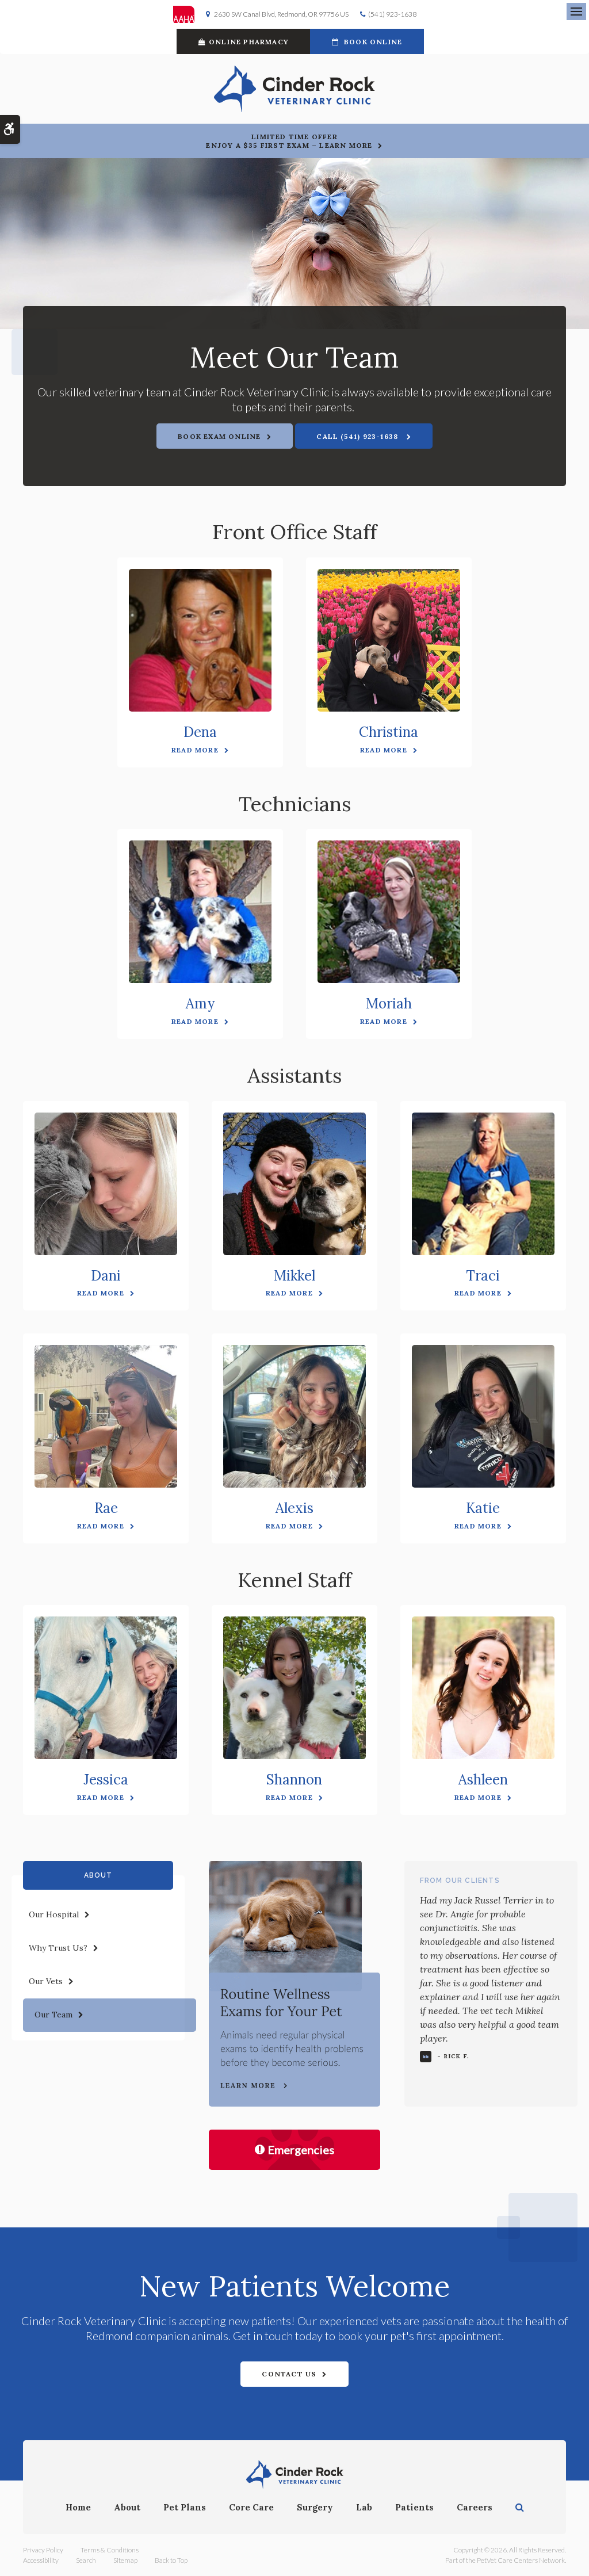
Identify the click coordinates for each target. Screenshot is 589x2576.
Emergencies (294, 2150)
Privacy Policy (43, 2550)
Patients (414, 2507)
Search (86, 2560)
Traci (483, 1276)
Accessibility (41, 2560)
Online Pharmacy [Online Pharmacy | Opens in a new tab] (243, 41)
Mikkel (294, 1276)
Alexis (294, 1508)
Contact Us (289, 2373)
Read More (195, 750)
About (127, 2507)
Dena (200, 732)
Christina (388, 732)
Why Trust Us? (58, 1948)
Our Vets (46, 1981)
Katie (483, 1508)
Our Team (53, 2014)
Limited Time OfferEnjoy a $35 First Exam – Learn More (289, 141)
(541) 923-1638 (392, 14)
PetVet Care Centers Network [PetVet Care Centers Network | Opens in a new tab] (521, 2560)
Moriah (389, 1003)
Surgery (315, 2507)
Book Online (367, 41)
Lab (364, 2507)
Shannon (294, 1779)
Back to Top (171, 2560)
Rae (106, 1508)
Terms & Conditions (110, 2550)
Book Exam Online (219, 436)
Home (78, 2507)
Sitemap (125, 2560)
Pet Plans (184, 2507)
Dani (106, 1276)
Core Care (251, 2507)
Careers (474, 2507)
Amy (200, 1003)
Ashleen (483, 1779)
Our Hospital (54, 1914)
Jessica (105, 1779)
